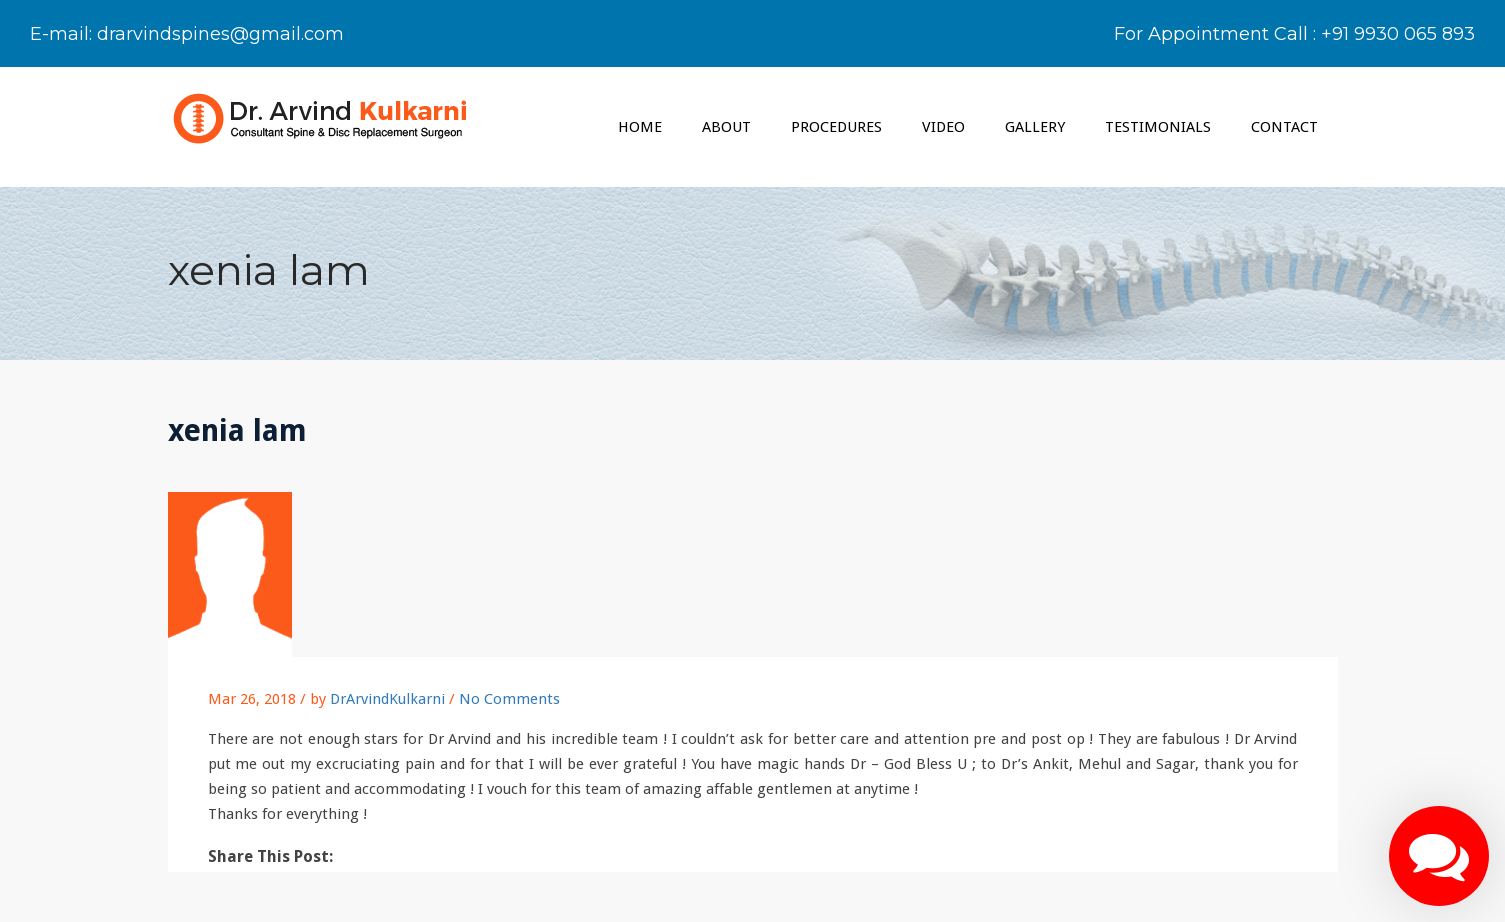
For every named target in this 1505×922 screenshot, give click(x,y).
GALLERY (1035, 127)
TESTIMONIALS (1158, 127)
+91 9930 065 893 (1398, 34)
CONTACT (1284, 127)
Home (640, 127)
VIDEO (943, 127)
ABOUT (726, 127)
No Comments (509, 699)
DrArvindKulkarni (387, 699)
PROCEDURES (836, 127)
